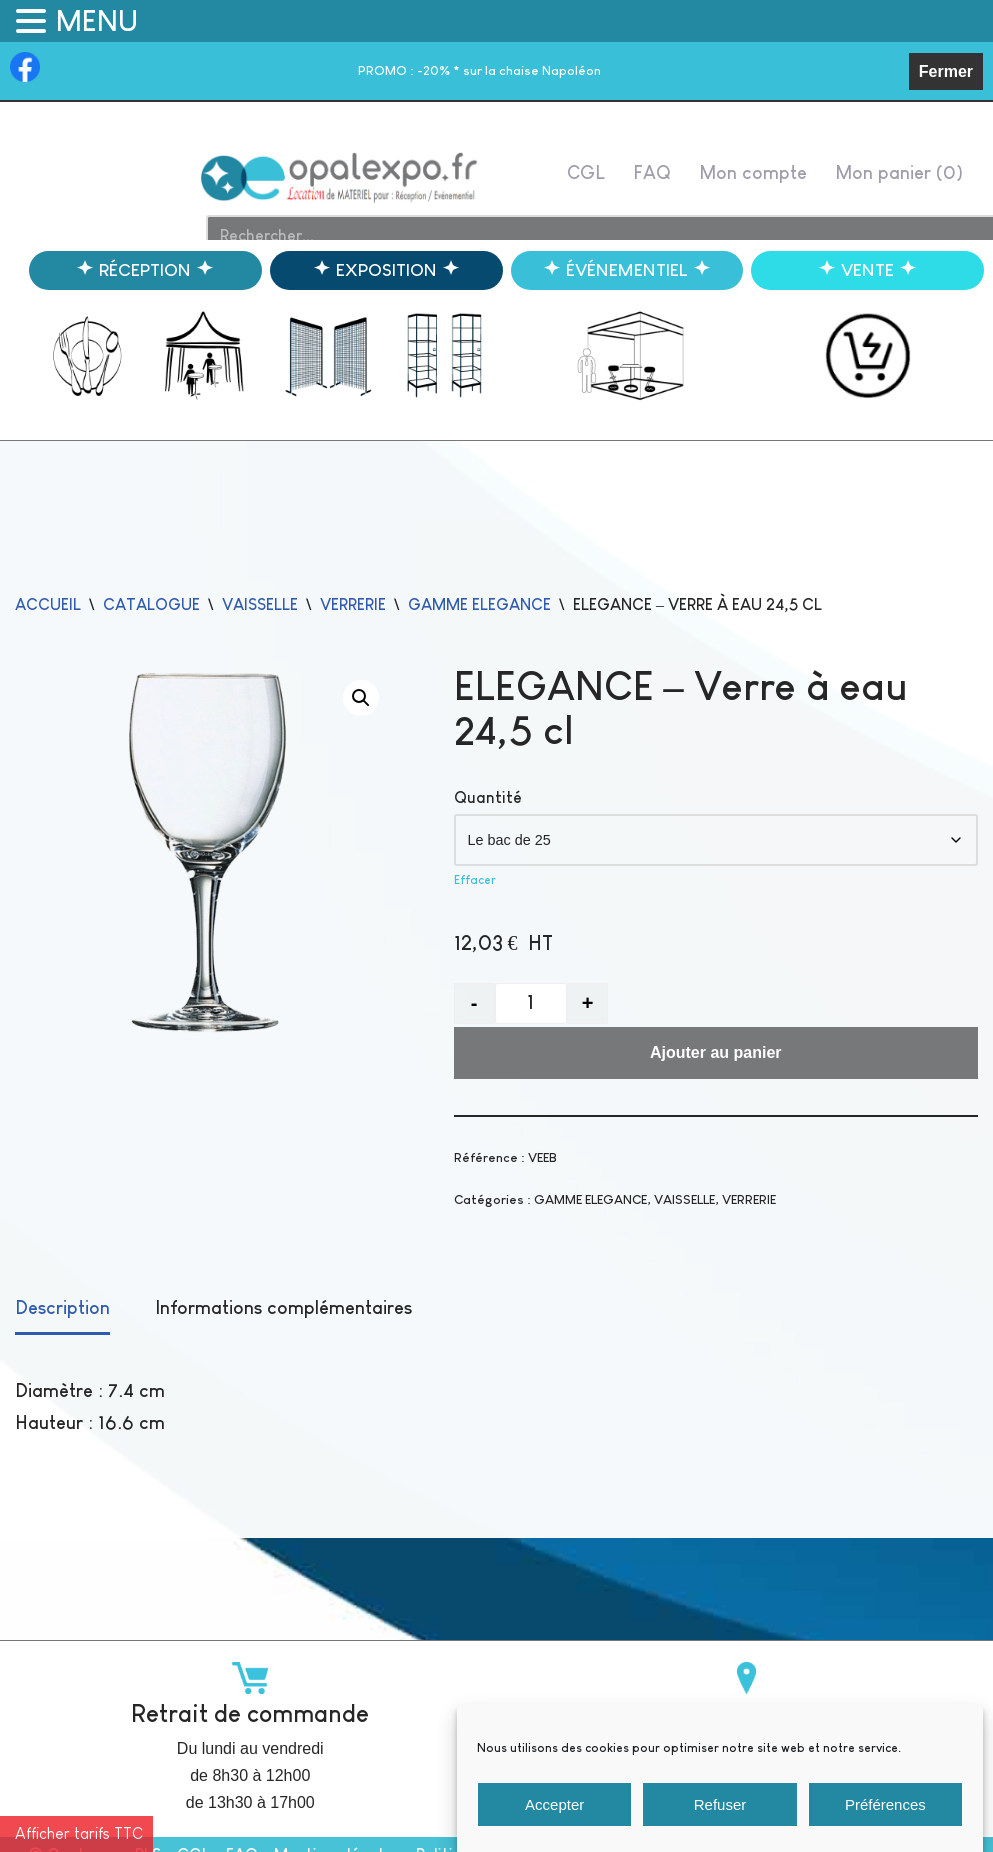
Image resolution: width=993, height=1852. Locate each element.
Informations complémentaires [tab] (283, 1307)
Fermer (946, 71)
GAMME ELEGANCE (479, 604)
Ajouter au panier (716, 1052)
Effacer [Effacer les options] (475, 880)
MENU (97, 21)
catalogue (151, 604)
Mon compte (753, 172)
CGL (586, 172)
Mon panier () (899, 172)
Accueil (48, 604)
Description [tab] (62, 1307)
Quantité (488, 797)
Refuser (720, 1826)
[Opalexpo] (340, 177)
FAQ (652, 172)
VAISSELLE (260, 604)
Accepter (554, 1826)
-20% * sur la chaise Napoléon (479, 70)
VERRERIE (353, 604)
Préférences (885, 1826)
